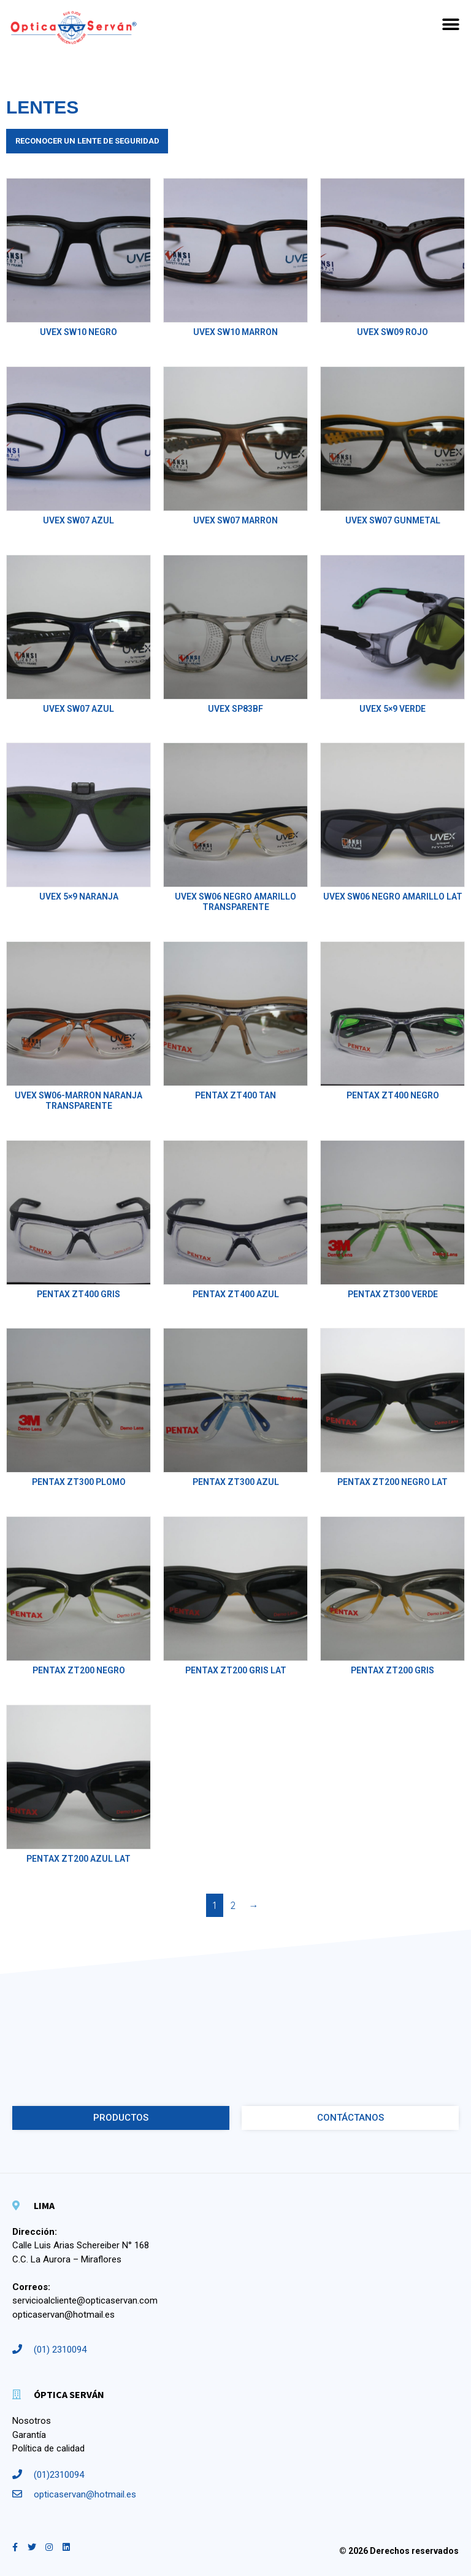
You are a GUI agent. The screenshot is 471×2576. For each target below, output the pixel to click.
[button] (451, 25)
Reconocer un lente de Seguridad (87, 140)
